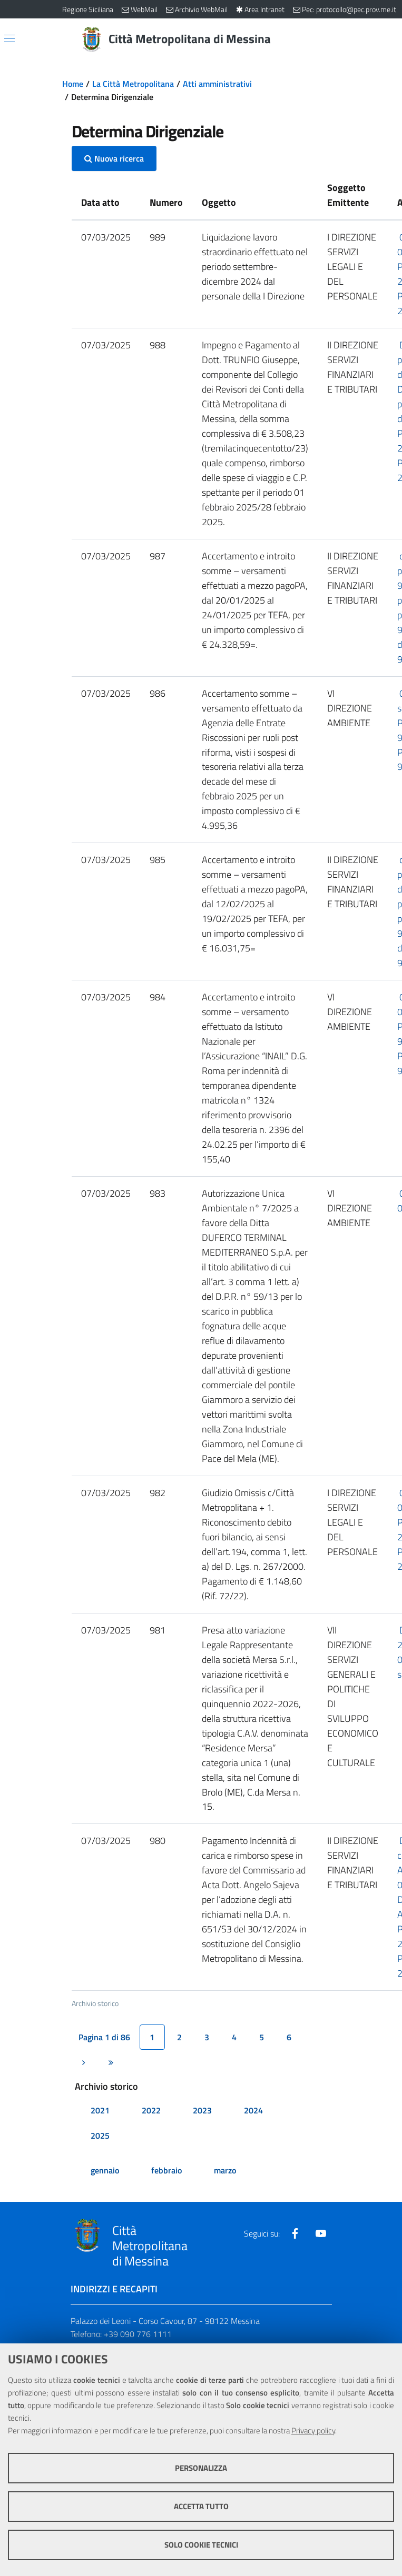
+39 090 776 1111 (138, 2334)
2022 (151, 2110)
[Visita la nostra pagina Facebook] (295, 2233)
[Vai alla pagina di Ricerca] (334, 39)
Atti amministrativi (217, 83)
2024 (253, 2110)
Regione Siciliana (87, 9)
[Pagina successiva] (83, 2062)
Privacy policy (313, 2430)
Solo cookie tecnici (201, 2545)
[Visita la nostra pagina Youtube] (320, 2233)
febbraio (166, 2170)
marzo (225, 2170)
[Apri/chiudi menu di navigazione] (9, 38)
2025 (100, 2135)
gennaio (105, 2170)
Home (72, 83)
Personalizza (201, 2468)
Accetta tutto (201, 2506)
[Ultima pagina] (111, 2062)
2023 (202, 2110)
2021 (100, 2110)
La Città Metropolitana (133, 83)
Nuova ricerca (114, 158)
